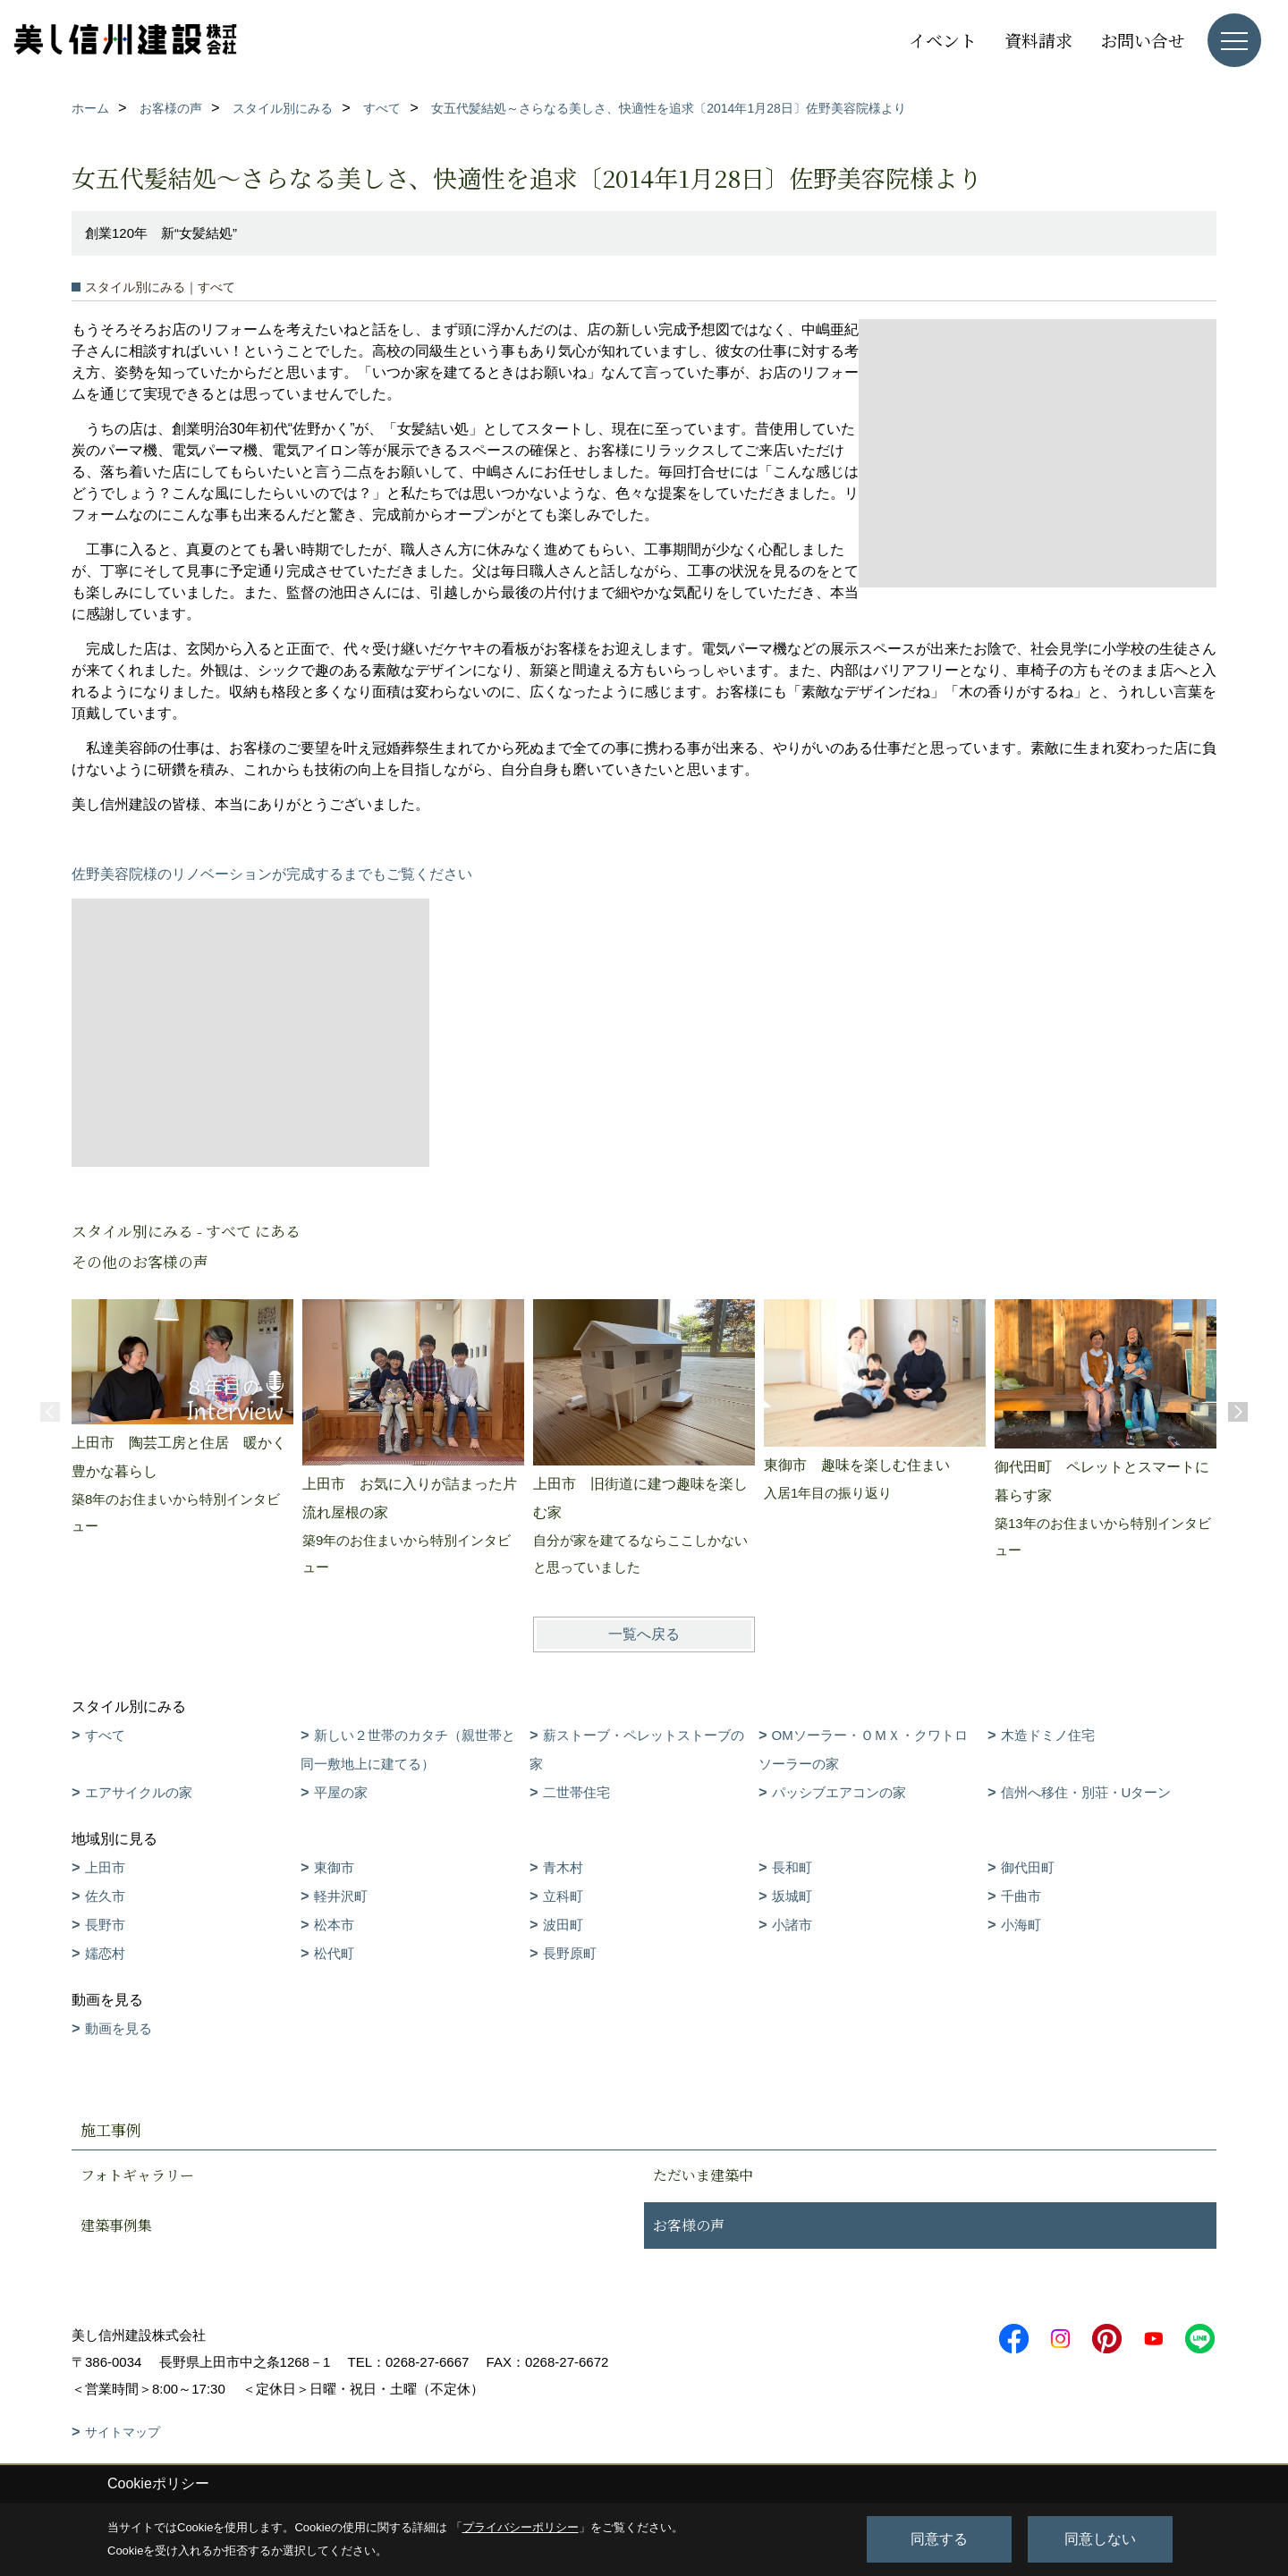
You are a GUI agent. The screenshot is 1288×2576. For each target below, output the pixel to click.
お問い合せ (1142, 40)
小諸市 (792, 1924)
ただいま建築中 (703, 2175)
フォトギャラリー (137, 2175)
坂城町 (792, 1896)
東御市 (334, 1867)
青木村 (563, 1867)
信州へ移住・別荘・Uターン (1086, 1792)
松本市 (334, 1924)
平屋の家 (341, 1792)
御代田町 (1028, 1867)
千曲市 (1021, 1896)
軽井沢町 (341, 1896)
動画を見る (118, 2028)
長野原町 (570, 1953)
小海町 (1021, 1924)
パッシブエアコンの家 (839, 1792)
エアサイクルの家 (138, 1792)
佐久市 (105, 1896)
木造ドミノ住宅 (1048, 1735)
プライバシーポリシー (520, 2527)
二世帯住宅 (576, 1792)
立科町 (563, 1896)
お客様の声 (688, 2225)
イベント (943, 40)
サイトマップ (122, 2432)
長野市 (105, 1924)
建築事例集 (116, 2225)
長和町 (792, 1867)
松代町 (334, 1953)
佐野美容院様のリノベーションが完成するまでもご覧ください (272, 874)
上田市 (105, 1867)
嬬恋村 (105, 1953)
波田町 (563, 1924)
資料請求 (1038, 40)
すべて (105, 1735)
